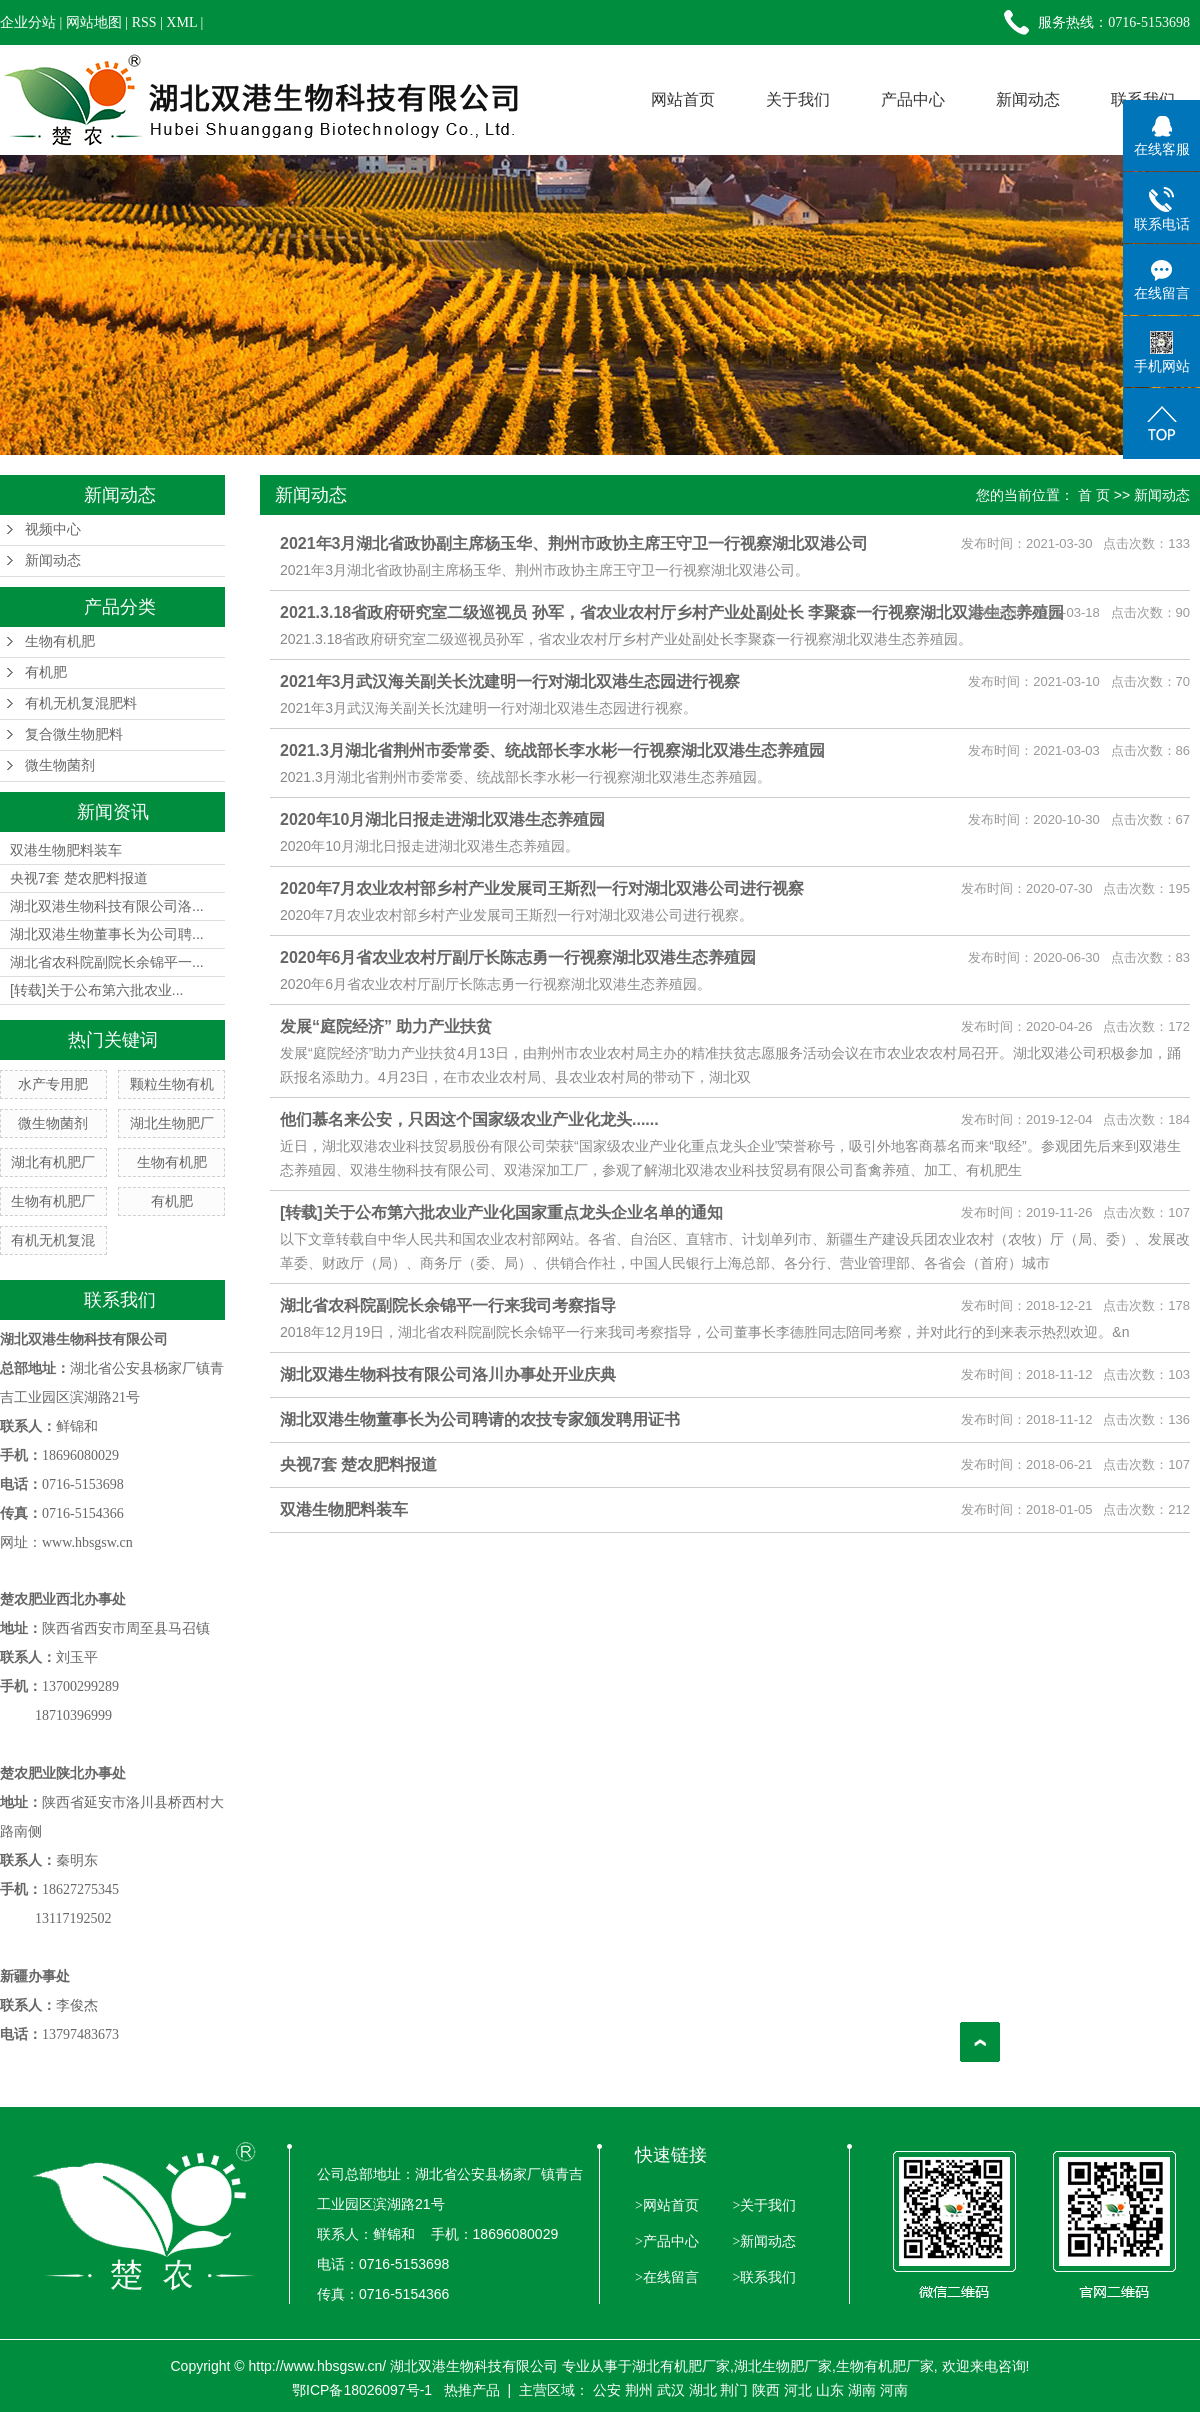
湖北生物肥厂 (172, 1123)
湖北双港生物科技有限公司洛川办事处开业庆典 (448, 1374)
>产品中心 (667, 2241)
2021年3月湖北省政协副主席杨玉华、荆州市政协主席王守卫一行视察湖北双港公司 (574, 543)
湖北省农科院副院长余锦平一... (107, 962)
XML (181, 22)
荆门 (734, 2390)
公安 (607, 2390)
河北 (798, 2390)
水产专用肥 (53, 1084)
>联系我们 (762, 2277)
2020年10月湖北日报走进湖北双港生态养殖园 (442, 819)
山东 (830, 2390)
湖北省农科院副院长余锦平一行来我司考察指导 (448, 1305)
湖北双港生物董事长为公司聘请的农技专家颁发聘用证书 (480, 1419)
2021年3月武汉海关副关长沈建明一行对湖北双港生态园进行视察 (510, 681)
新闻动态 (1028, 99)
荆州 (639, 2390)
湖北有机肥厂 (53, 1162)
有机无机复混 (53, 1240)
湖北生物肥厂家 (783, 2366)
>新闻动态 (762, 2241)
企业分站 (28, 22)
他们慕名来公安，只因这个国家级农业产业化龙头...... (469, 1119)
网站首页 (683, 99)
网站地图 (94, 22)
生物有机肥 (60, 641)
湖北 (703, 2390)
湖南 (862, 2390)
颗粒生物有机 (172, 1084)
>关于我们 (762, 2205)
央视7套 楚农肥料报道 (79, 878)
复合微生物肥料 (74, 734)
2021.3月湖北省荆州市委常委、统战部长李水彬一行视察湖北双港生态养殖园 (552, 750)
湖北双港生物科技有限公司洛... (107, 906)
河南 (894, 2390)
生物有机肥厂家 (885, 2366)
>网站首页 (667, 2205)
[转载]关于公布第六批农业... (96, 990)
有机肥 (46, 672)
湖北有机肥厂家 (681, 2366)
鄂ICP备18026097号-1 (362, 2390)
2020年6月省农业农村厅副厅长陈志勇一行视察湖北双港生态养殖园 (518, 957)
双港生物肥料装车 (66, 850)
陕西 (766, 2390)
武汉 (671, 2390)
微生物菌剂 (60, 765)
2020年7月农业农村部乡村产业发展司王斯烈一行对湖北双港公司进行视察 (542, 888)
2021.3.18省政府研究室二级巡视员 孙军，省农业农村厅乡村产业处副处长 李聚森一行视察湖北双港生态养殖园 (672, 612)
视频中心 (53, 529)
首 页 (1094, 495)
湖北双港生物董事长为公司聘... (107, 934)
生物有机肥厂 (53, 1201)
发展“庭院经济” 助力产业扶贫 (386, 1026)
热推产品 (472, 2390)
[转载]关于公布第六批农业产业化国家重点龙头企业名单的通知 (501, 1212)
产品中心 (913, 99)
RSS (144, 22)
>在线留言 (667, 2277)
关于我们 (798, 99)
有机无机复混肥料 (81, 703)
